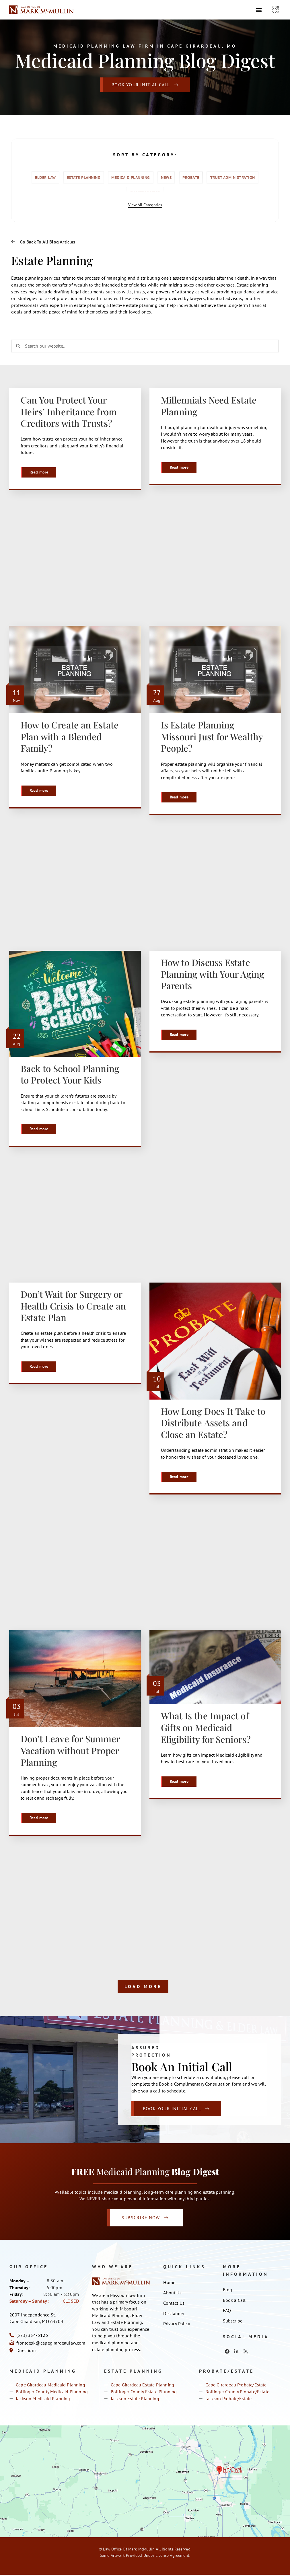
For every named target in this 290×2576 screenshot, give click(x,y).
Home (169, 2284)
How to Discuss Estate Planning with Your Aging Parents (212, 974)
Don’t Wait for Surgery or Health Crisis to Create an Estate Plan (73, 1306)
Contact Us (173, 2304)
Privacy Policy (176, 2325)
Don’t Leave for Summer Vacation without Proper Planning (70, 1751)
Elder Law (45, 177)
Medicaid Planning (130, 177)
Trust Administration (232, 177)
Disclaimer (173, 2315)
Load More (142, 1987)
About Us (172, 2294)
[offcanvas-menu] (275, 9)
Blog (227, 2291)
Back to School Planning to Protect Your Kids (70, 1074)
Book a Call (234, 2301)
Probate (190, 177)
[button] (259, 9)
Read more (39, 472)
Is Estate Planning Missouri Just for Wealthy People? (212, 736)
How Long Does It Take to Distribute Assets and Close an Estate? (213, 1423)
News (166, 177)
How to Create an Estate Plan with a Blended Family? (69, 736)
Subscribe (233, 2322)
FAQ (227, 2311)
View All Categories (145, 204)
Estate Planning (84, 177)
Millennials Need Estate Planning (208, 406)
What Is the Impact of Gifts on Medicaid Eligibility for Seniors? (206, 1728)
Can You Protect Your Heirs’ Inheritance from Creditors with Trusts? (69, 411)
